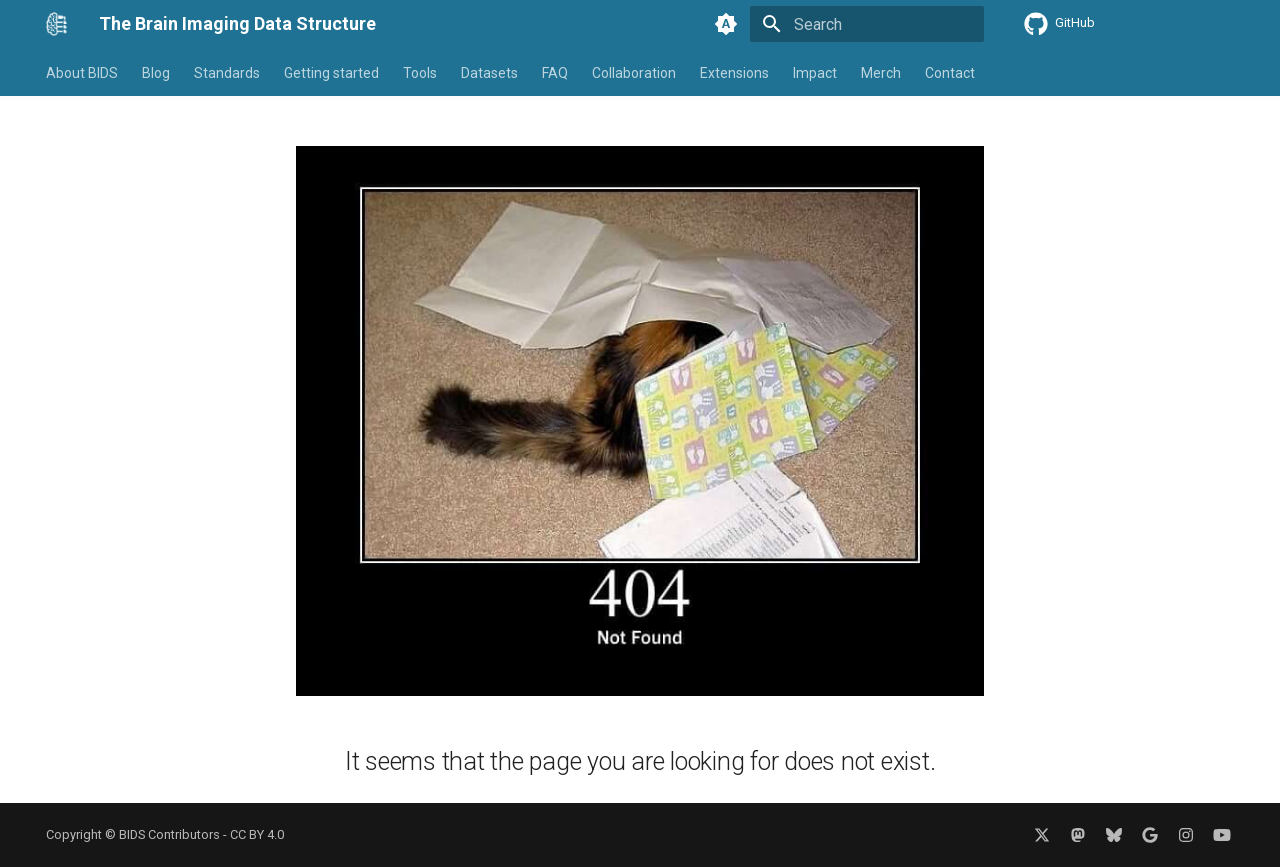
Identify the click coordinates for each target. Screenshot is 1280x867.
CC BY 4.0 (257, 834)
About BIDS (82, 73)
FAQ (555, 73)
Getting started (331, 73)
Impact (815, 73)
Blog (156, 73)
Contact (950, 73)
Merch (881, 73)
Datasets (489, 73)
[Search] (867, 24)
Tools (420, 73)
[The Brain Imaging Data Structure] (56, 24)
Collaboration (634, 73)
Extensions (734, 73)
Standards (227, 73)
